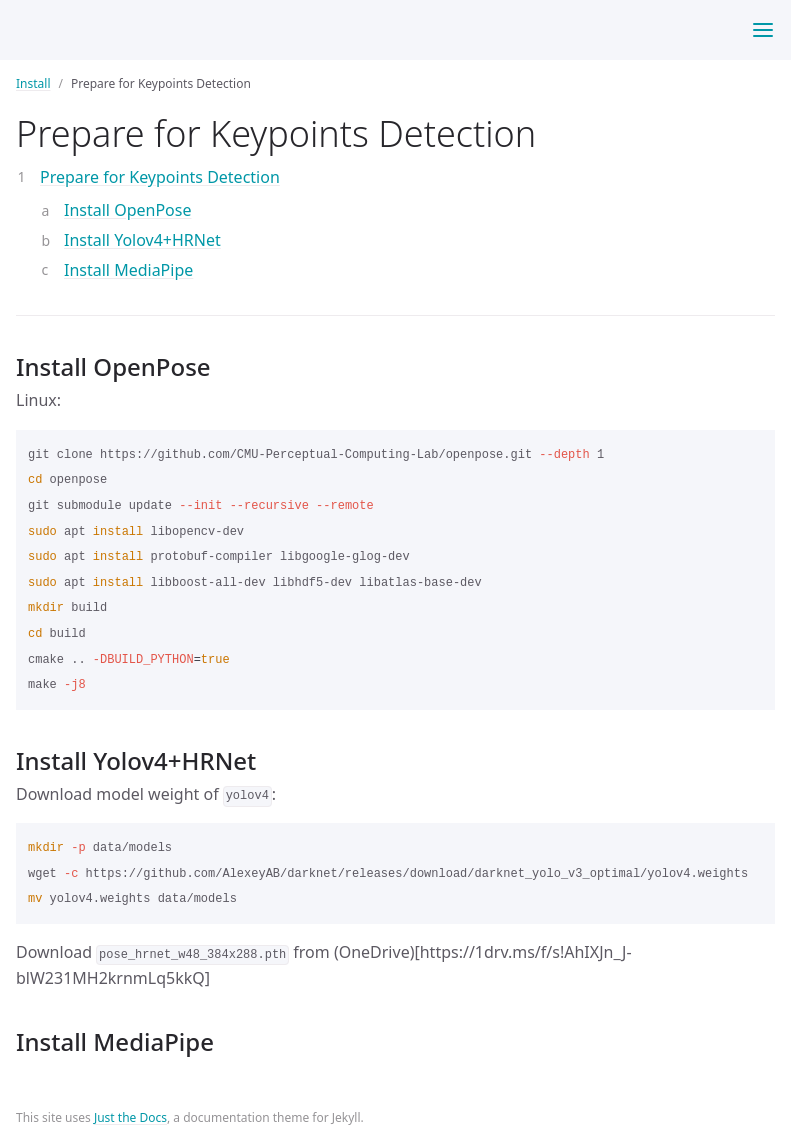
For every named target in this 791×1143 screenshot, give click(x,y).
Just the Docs (130, 1117)
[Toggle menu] (763, 30)
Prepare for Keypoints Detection (160, 177)
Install (33, 83)
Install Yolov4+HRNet (142, 240)
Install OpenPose (127, 210)
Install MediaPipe (128, 270)
